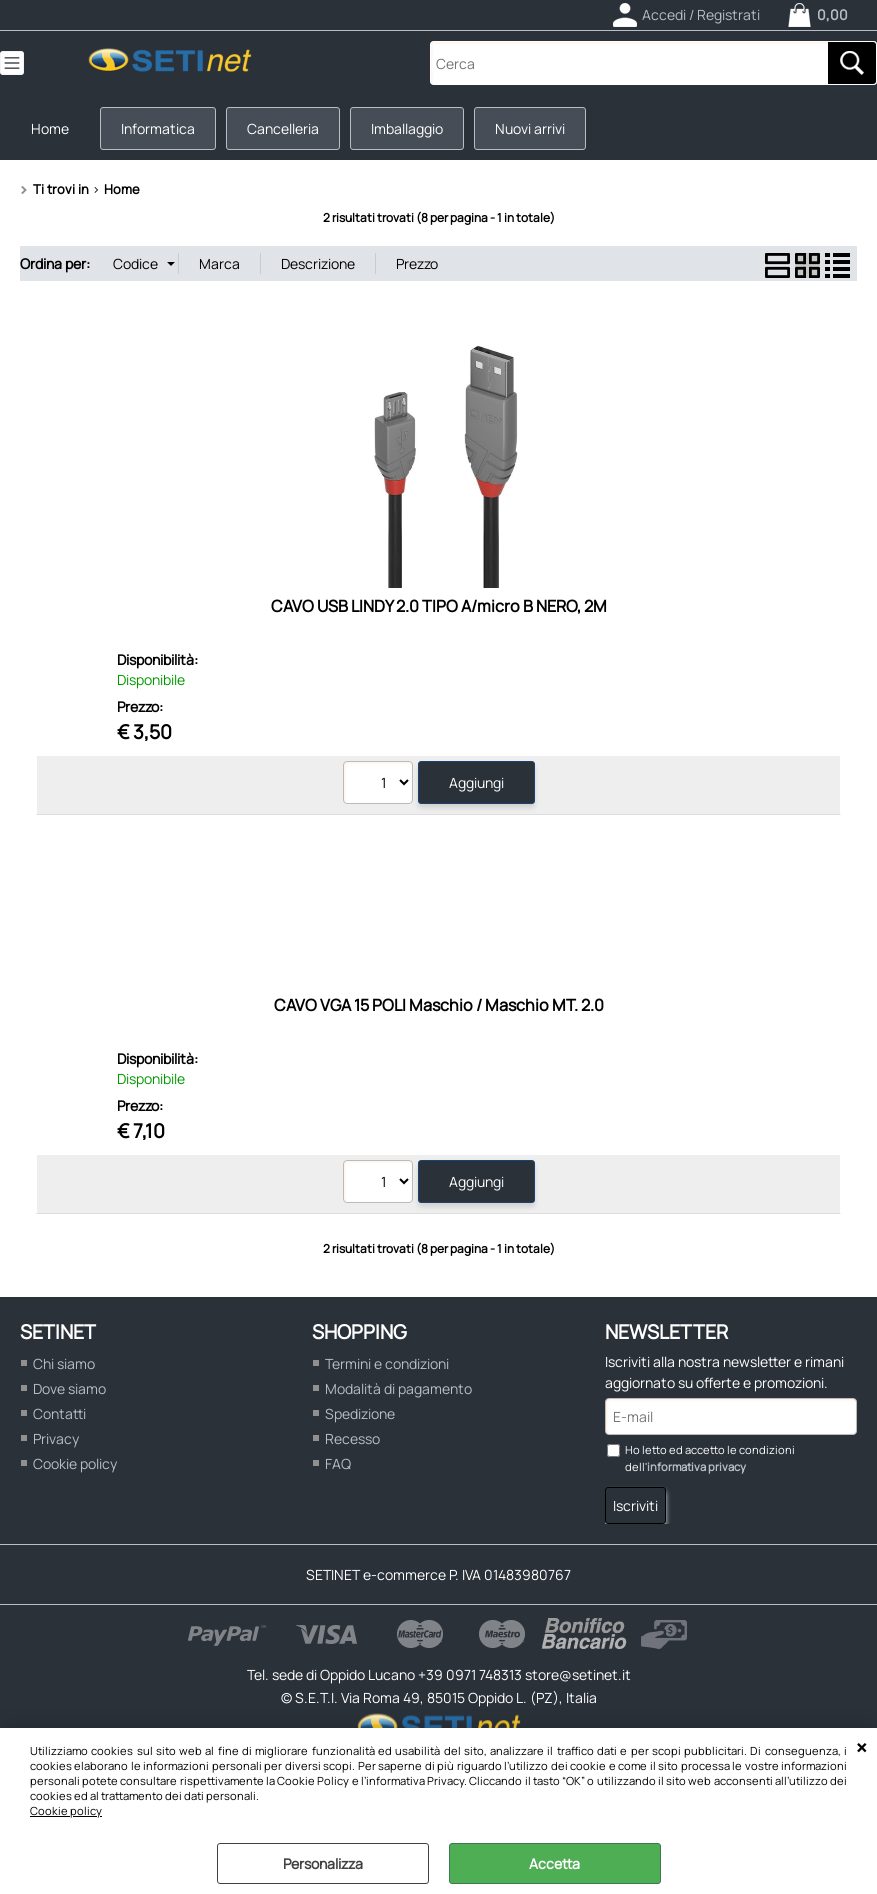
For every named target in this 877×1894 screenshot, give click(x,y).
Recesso (352, 1438)
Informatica (158, 128)
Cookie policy (66, 1810)
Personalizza (323, 1863)
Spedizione (360, 1413)
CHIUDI (861, 1748)
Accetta (554, 1863)
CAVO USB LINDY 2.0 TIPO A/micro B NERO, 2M (439, 606)
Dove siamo (69, 1388)
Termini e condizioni (387, 1363)
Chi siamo (64, 1363)
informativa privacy (696, 1466)
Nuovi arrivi (530, 128)
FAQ (338, 1463)
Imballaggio (407, 128)
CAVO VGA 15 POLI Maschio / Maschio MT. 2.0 (439, 1005)
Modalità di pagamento (398, 1388)
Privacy (56, 1438)
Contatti (59, 1413)
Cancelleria (283, 128)
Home (50, 128)
